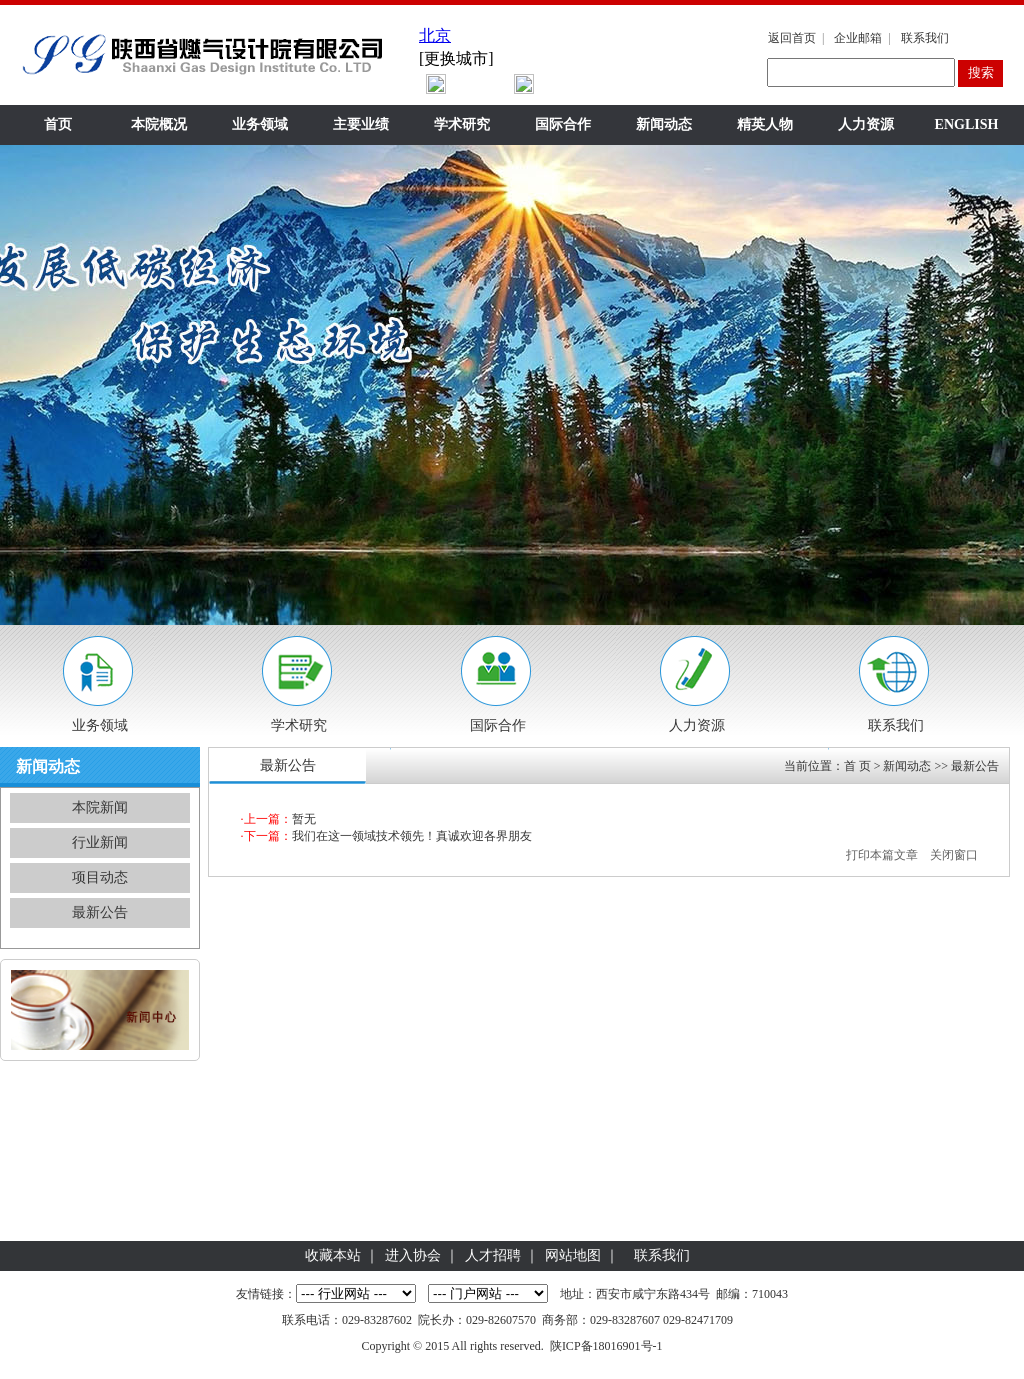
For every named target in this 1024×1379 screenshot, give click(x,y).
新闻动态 (664, 124)
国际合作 (563, 124)
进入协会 (413, 1255)
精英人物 (765, 124)
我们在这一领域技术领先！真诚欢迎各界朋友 (412, 836)
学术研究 (462, 124)
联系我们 (925, 38)
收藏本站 (333, 1255)
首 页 (857, 766)
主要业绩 (361, 124)
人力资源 (866, 124)
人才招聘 (493, 1255)
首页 (58, 124)
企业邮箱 (858, 38)
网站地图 (573, 1255)
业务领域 (260, 124)
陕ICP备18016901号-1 (606, 1346)
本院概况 (159, 124)
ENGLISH (967, 124)
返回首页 (792, 38)
